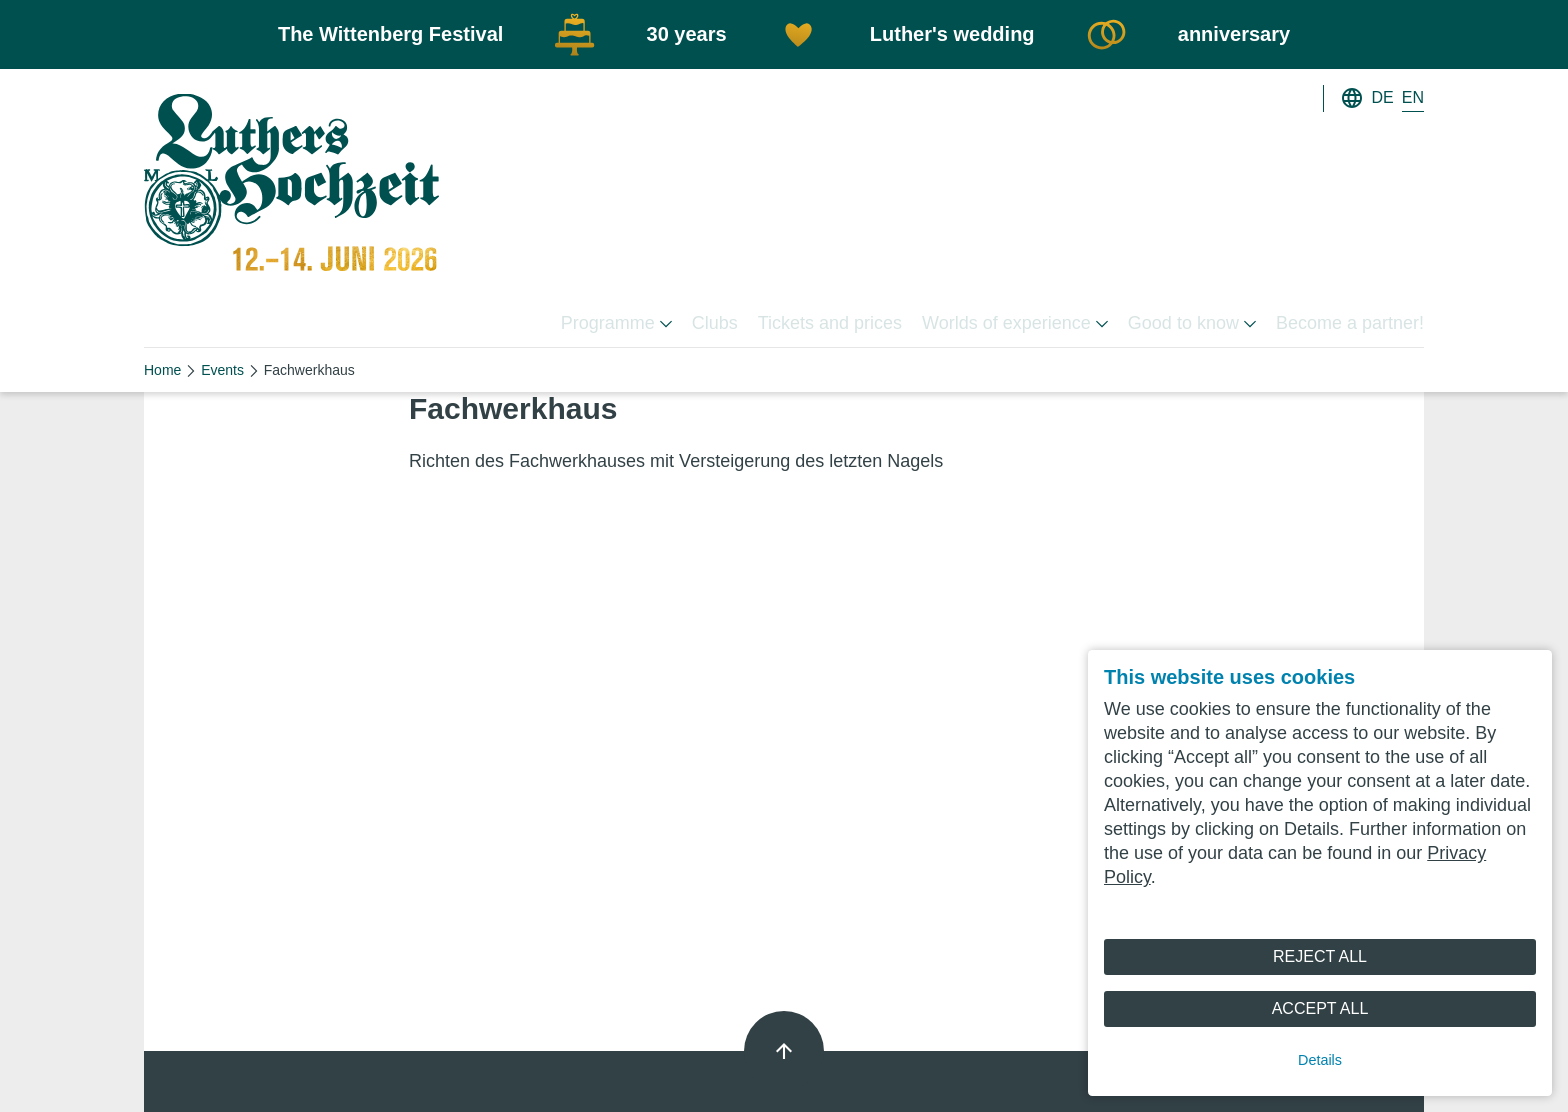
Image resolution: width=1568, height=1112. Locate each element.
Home (162, 370)
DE (1383, 97)
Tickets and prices (830, 323)
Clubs (715, 323)
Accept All (1320, 1008)
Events (222, 370)
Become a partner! (1350, 323)
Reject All (1320, 956)
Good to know (1192, 323)
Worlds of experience (1015, 323)
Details (1320, 1060)
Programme (616, 323)
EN (1413, 97)
